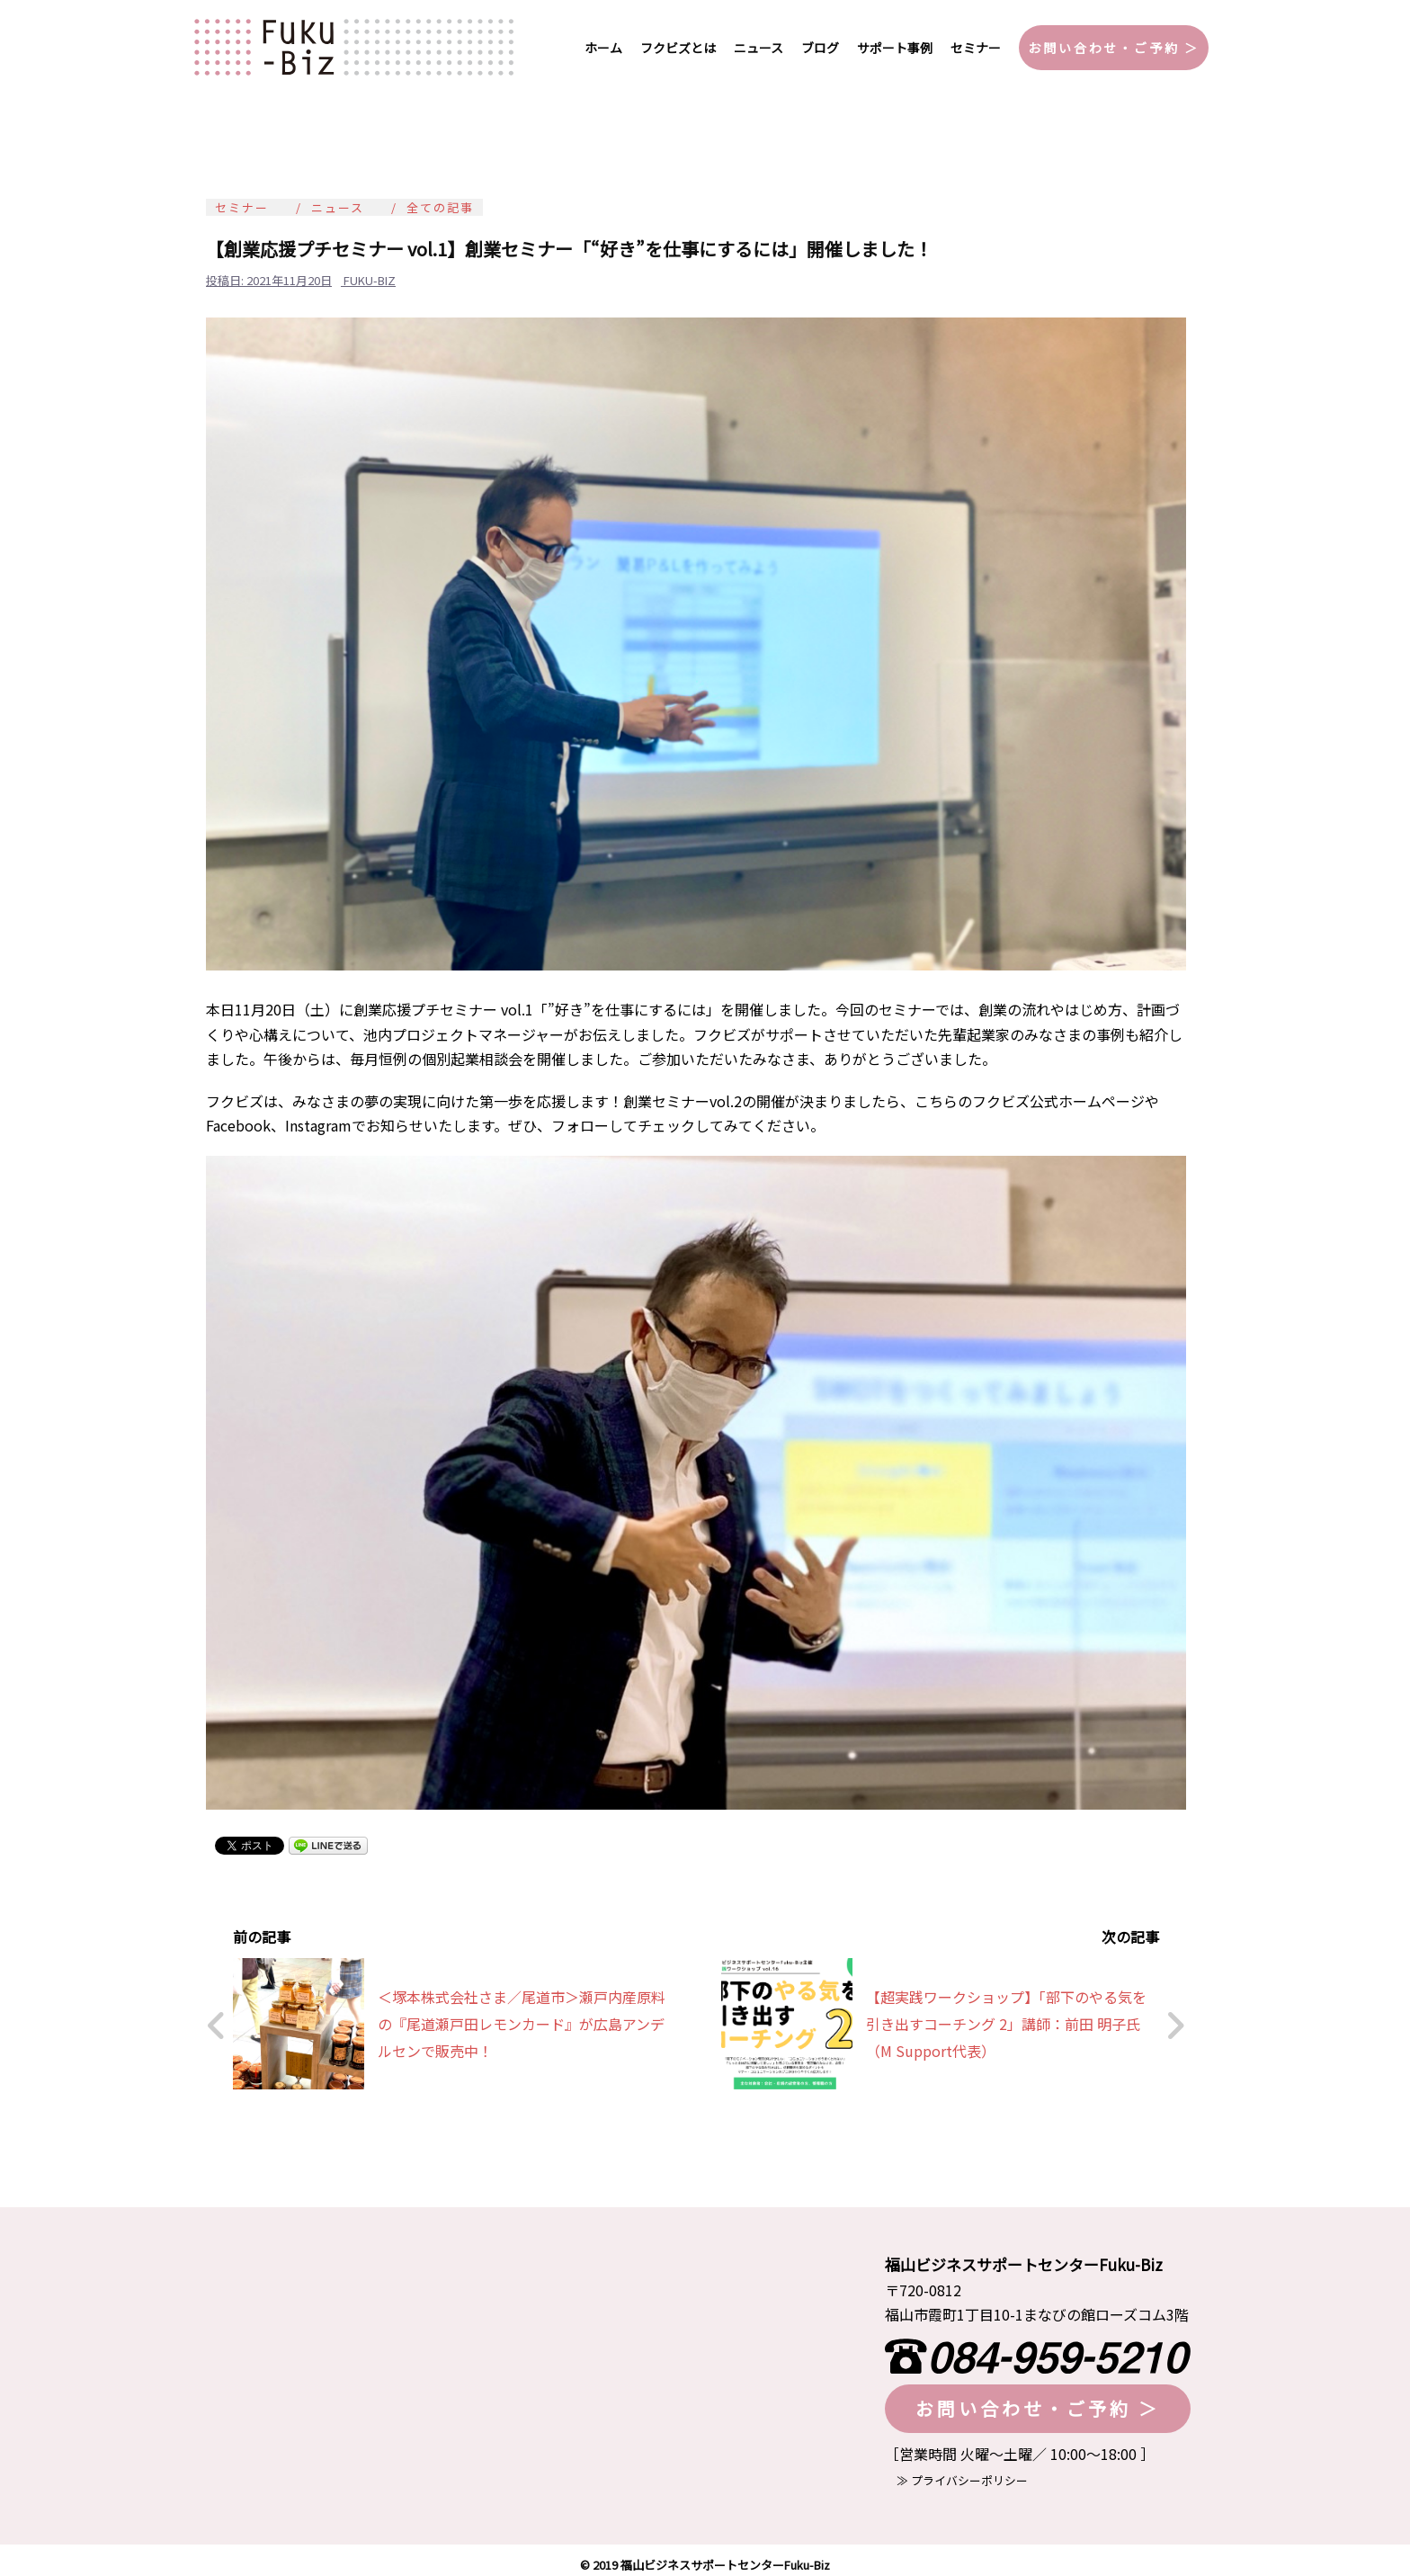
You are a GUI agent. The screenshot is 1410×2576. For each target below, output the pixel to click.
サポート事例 (895, 48)
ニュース (758, 48)
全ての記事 (440, 207)
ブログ (820, 48)
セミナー (975, 48)
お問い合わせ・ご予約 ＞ (1114, 48)
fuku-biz (370, 280)
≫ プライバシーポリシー (956, 2471)
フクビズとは (678, 48)
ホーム (603, 48)
